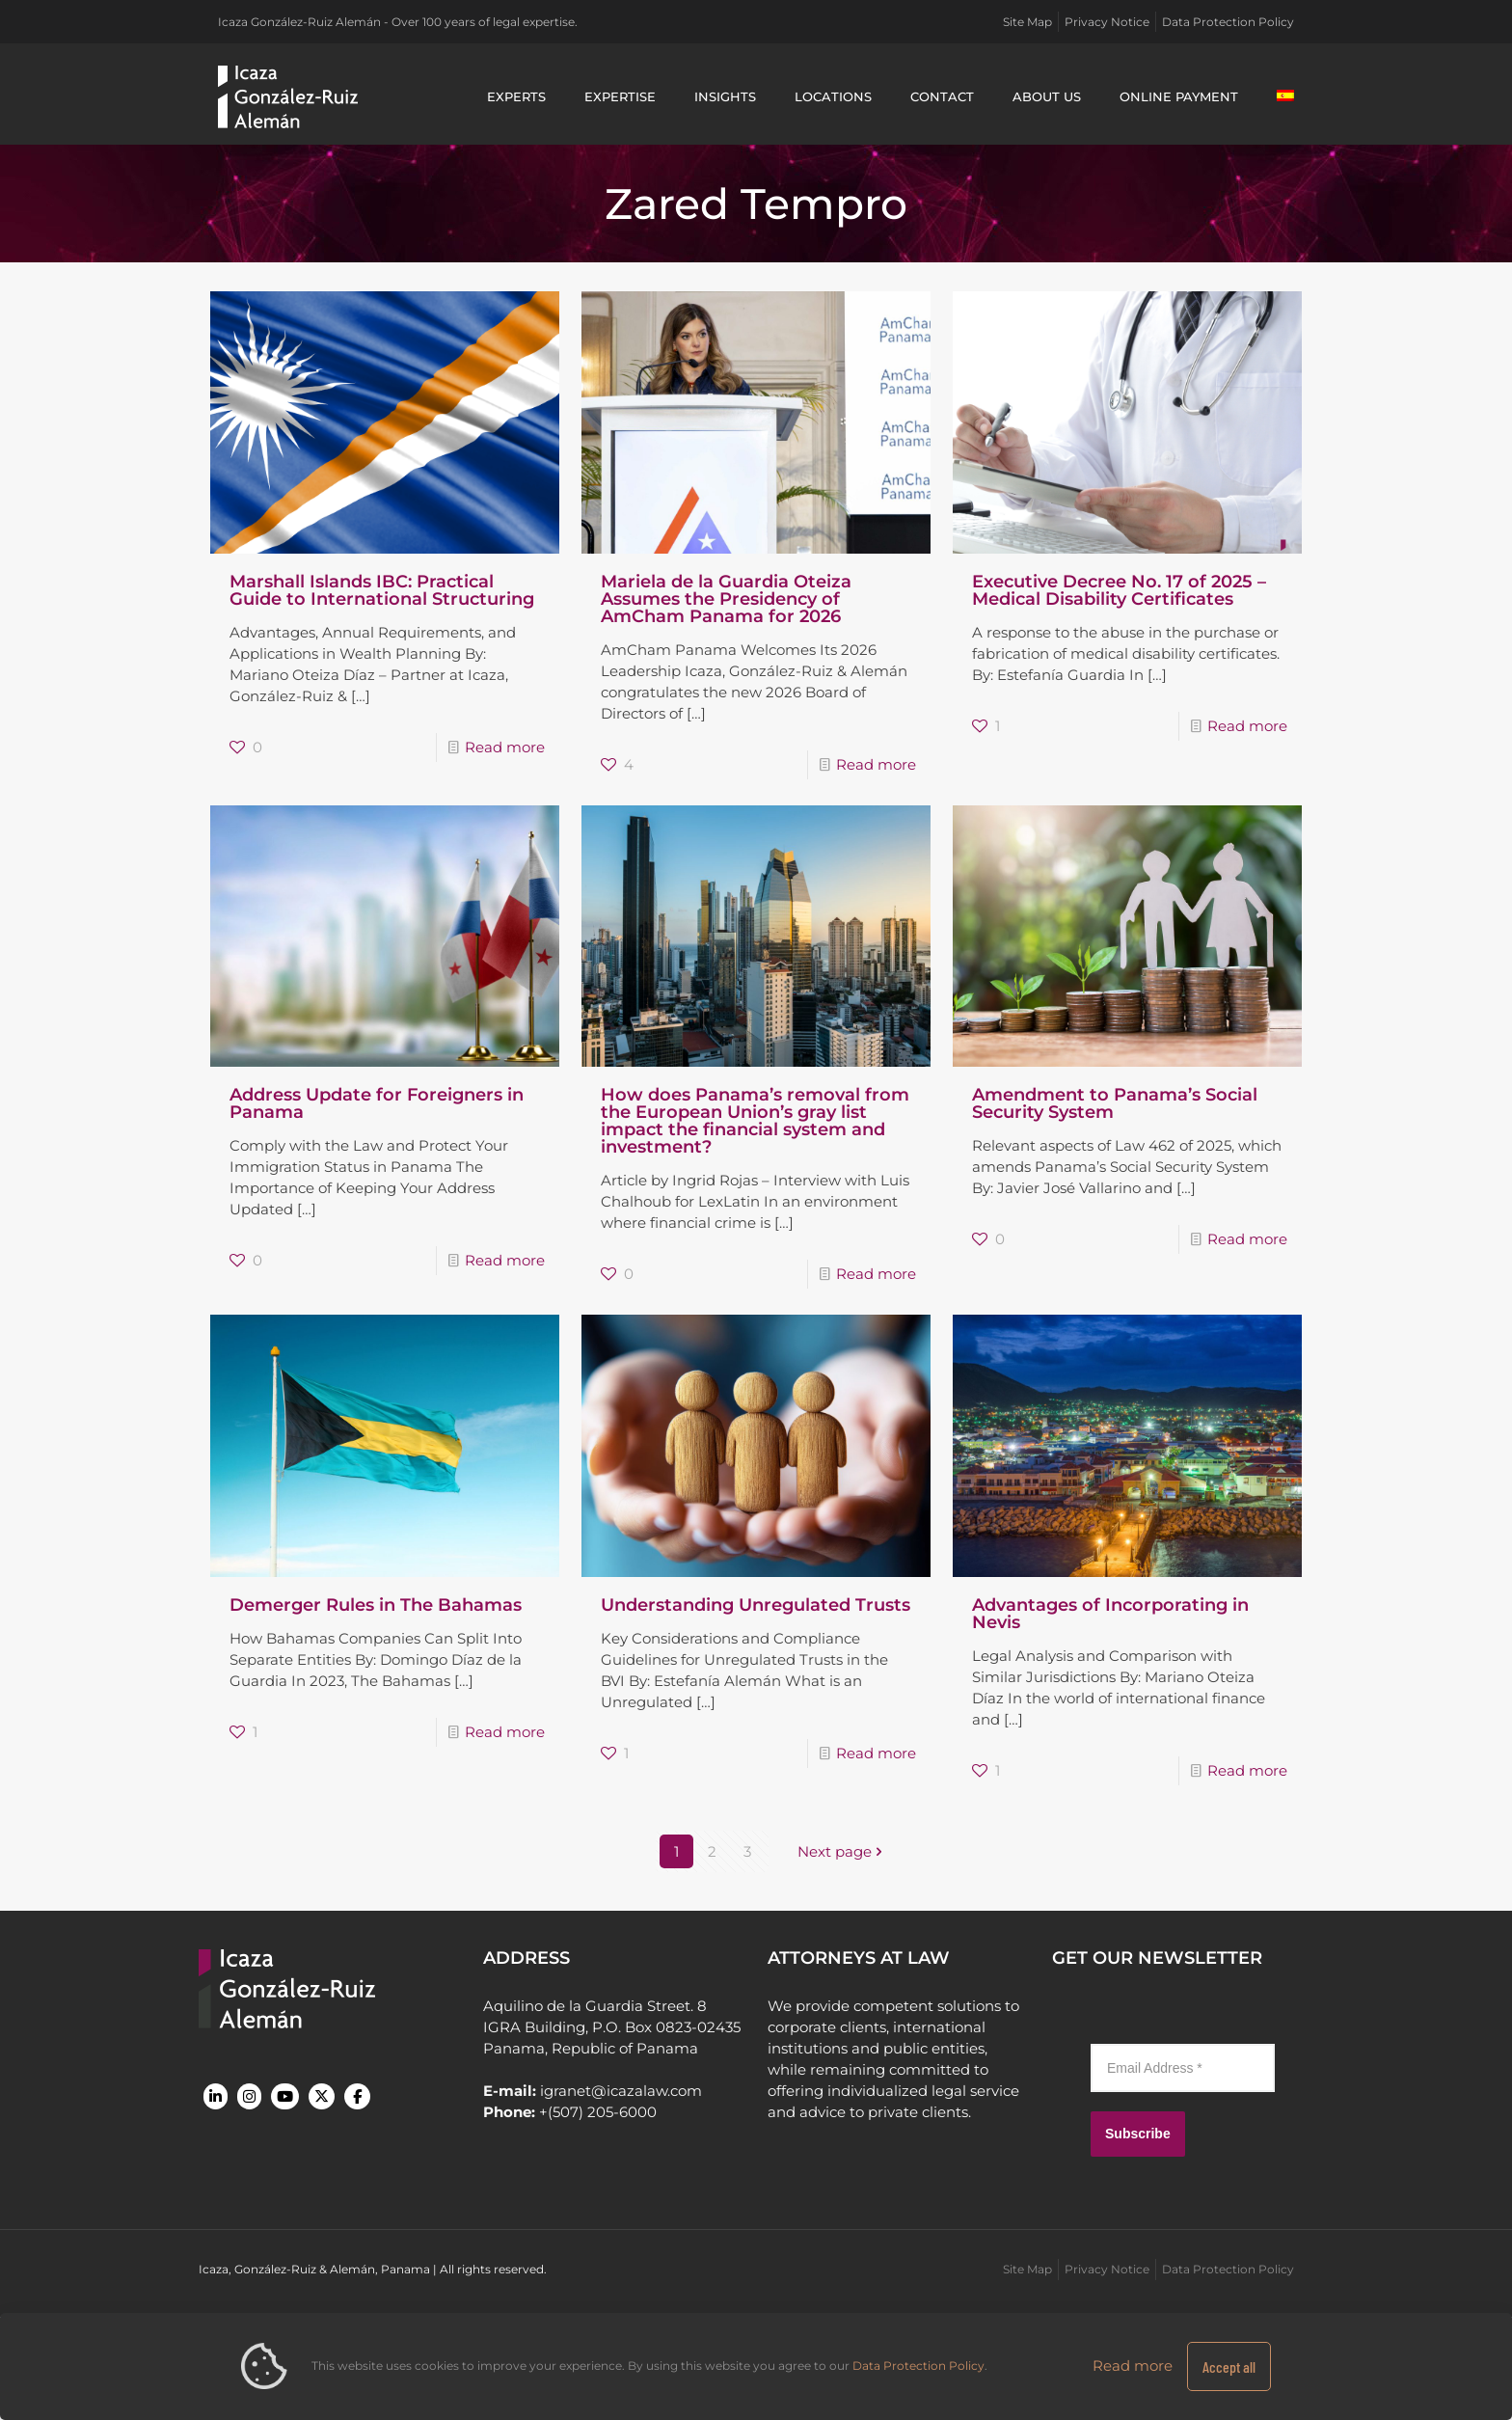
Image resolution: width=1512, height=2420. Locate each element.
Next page (841, 1851)
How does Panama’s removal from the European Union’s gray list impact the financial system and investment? (755, 1120)
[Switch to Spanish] (1285, 96)
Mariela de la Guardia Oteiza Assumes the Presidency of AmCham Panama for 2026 (726, 599)
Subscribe (1138, 2133)
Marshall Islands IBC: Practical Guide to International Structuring (382, 590)
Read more (505, 747)
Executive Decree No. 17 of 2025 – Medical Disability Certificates (1119, 590)
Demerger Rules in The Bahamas (376, 1605)
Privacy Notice (1107, 21)
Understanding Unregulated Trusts (755, 1605)
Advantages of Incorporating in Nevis (1110, 1613)
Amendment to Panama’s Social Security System (1114, 1103)
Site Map (1027, 21)
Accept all (1229, 2366)
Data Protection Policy (1228, 21)
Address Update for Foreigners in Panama (377, 1103)
